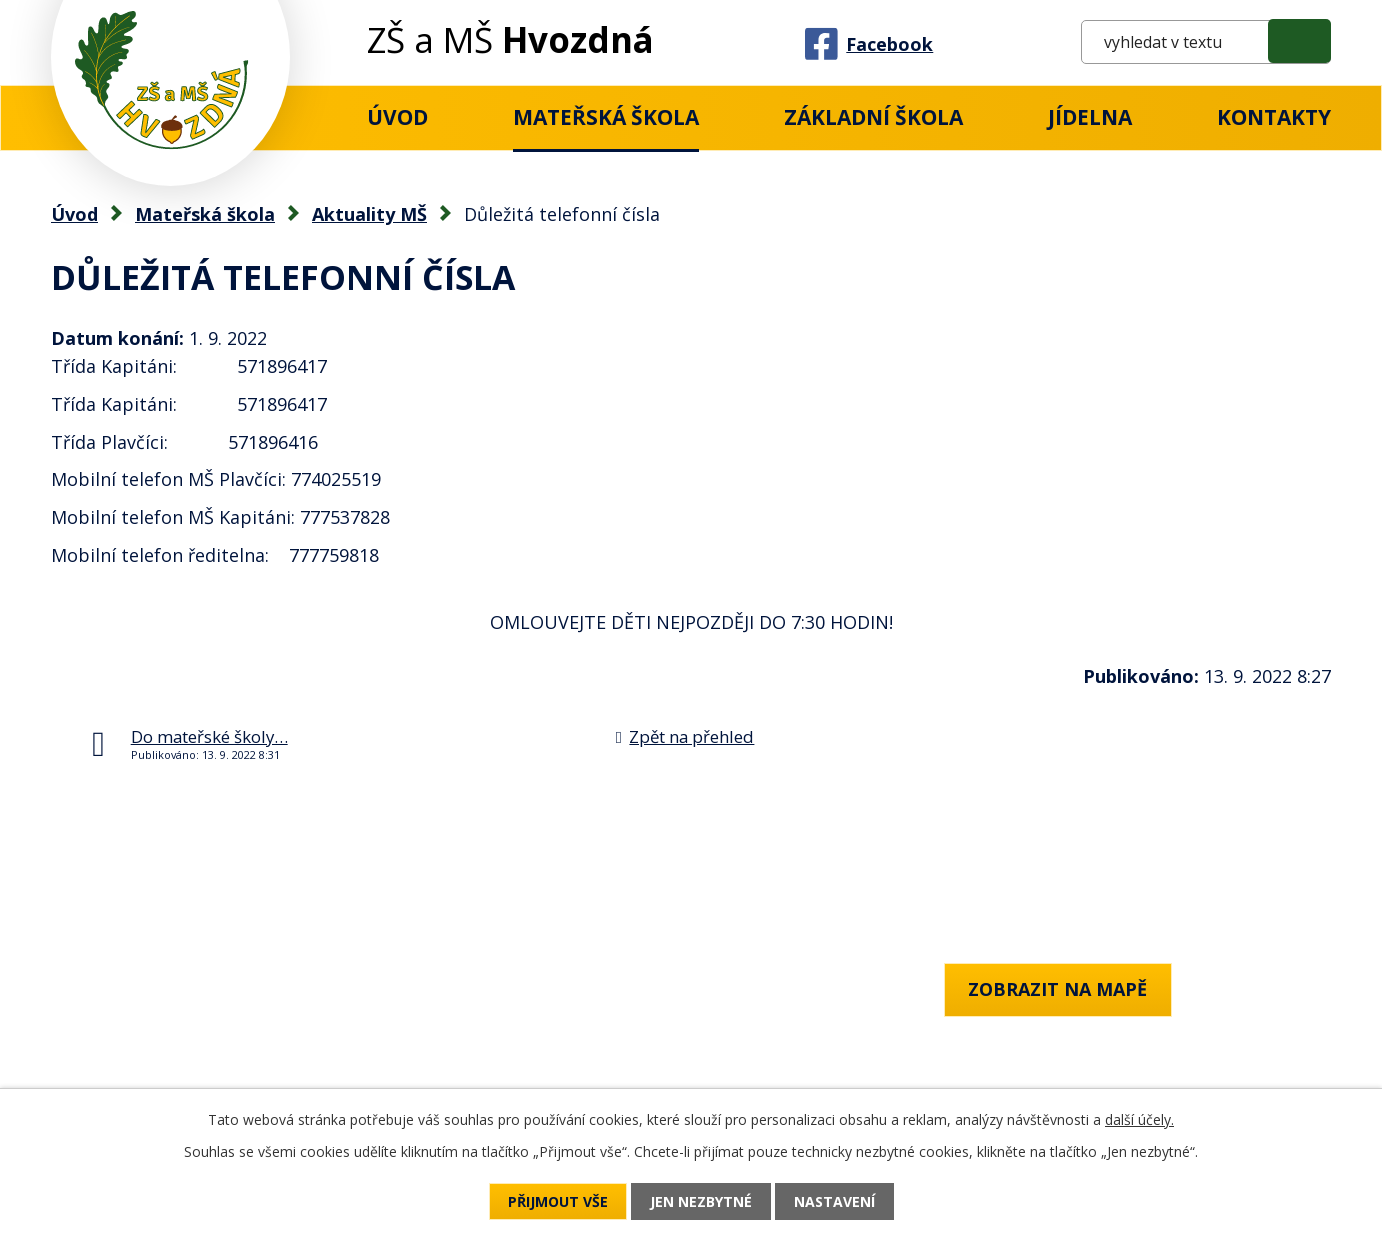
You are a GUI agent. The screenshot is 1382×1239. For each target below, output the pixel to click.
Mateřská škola (606, 117)
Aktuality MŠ (369, 214)
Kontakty (1274, 117)
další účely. (1139, 1119)
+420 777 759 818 (123, 1043)
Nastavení (834, 1201)
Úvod (397, 117)
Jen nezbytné (701, 1201)
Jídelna (1090, 117)
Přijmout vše (558, 1201)
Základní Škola (873, 117)
